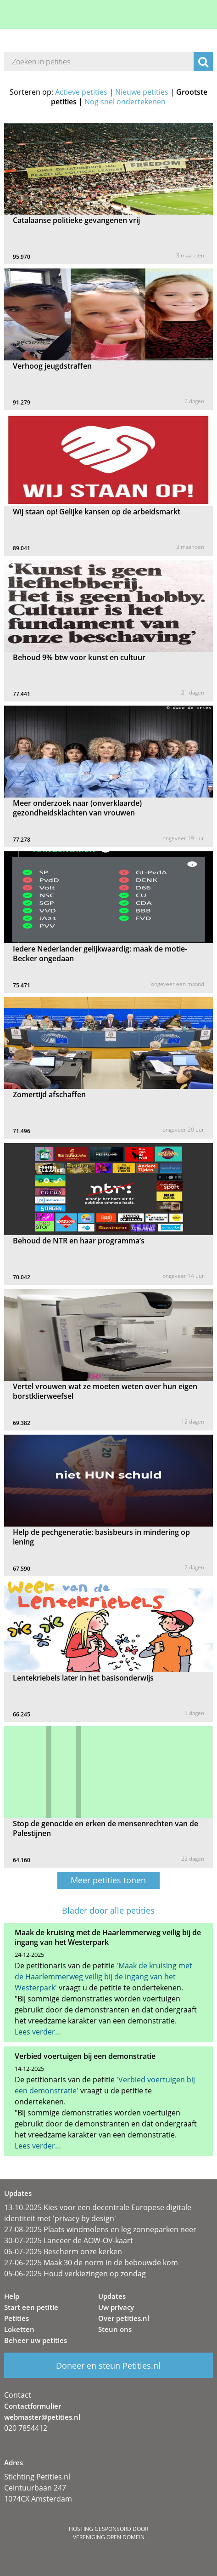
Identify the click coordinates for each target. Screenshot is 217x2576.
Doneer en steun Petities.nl (108, 2365)
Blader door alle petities (108, 1910)
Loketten (19, 2329)
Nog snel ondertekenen (125, 102)
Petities (16, 2318)
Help (11, 2296)
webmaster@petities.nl (42, 2417)
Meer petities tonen (108, 1880)
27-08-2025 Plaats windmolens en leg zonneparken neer (100, 2229)
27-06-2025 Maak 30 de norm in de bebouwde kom (91, 2262)
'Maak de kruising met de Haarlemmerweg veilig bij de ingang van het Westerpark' (103, 1976)
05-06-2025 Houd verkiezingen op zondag (75, 2273)
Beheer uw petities (35, 2340)
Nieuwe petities (141, 92)
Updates (112, 2296)
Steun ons (115, 2329)
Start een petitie (31, 2307)
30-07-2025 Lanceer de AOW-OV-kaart (68, 2240)
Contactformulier (32, 2406)
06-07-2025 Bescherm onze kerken (63, 2251)
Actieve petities (81, 92)
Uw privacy (116, 2307)
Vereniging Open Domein (109, 2537)
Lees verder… (38, 2032)
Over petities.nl (123, 2318)
